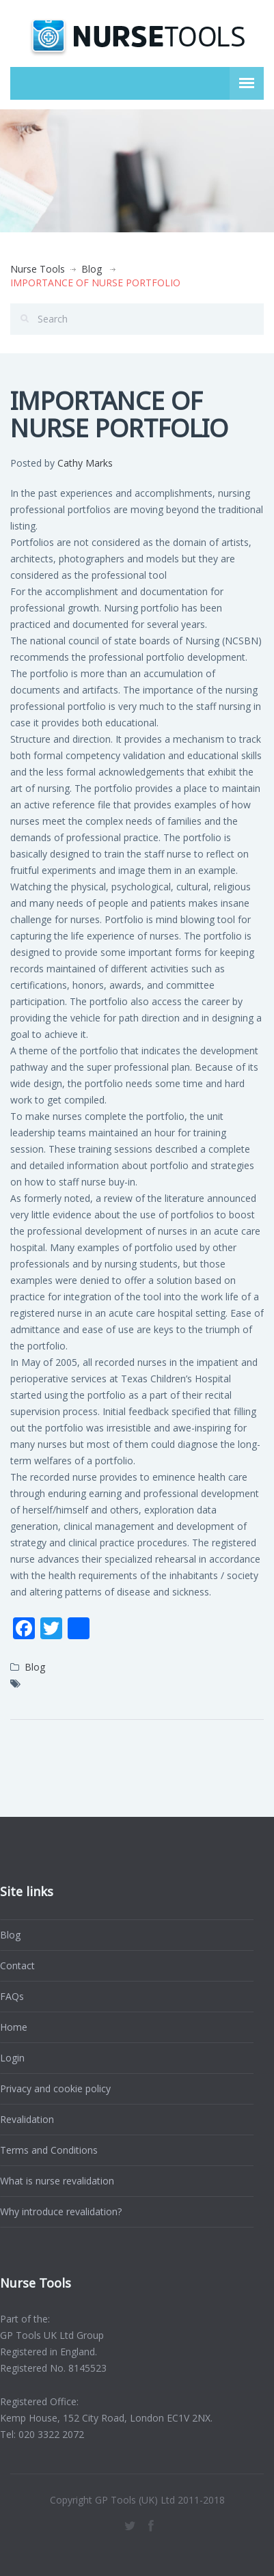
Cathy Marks (85, 462)
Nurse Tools (37, 268)
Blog (91, 268)
